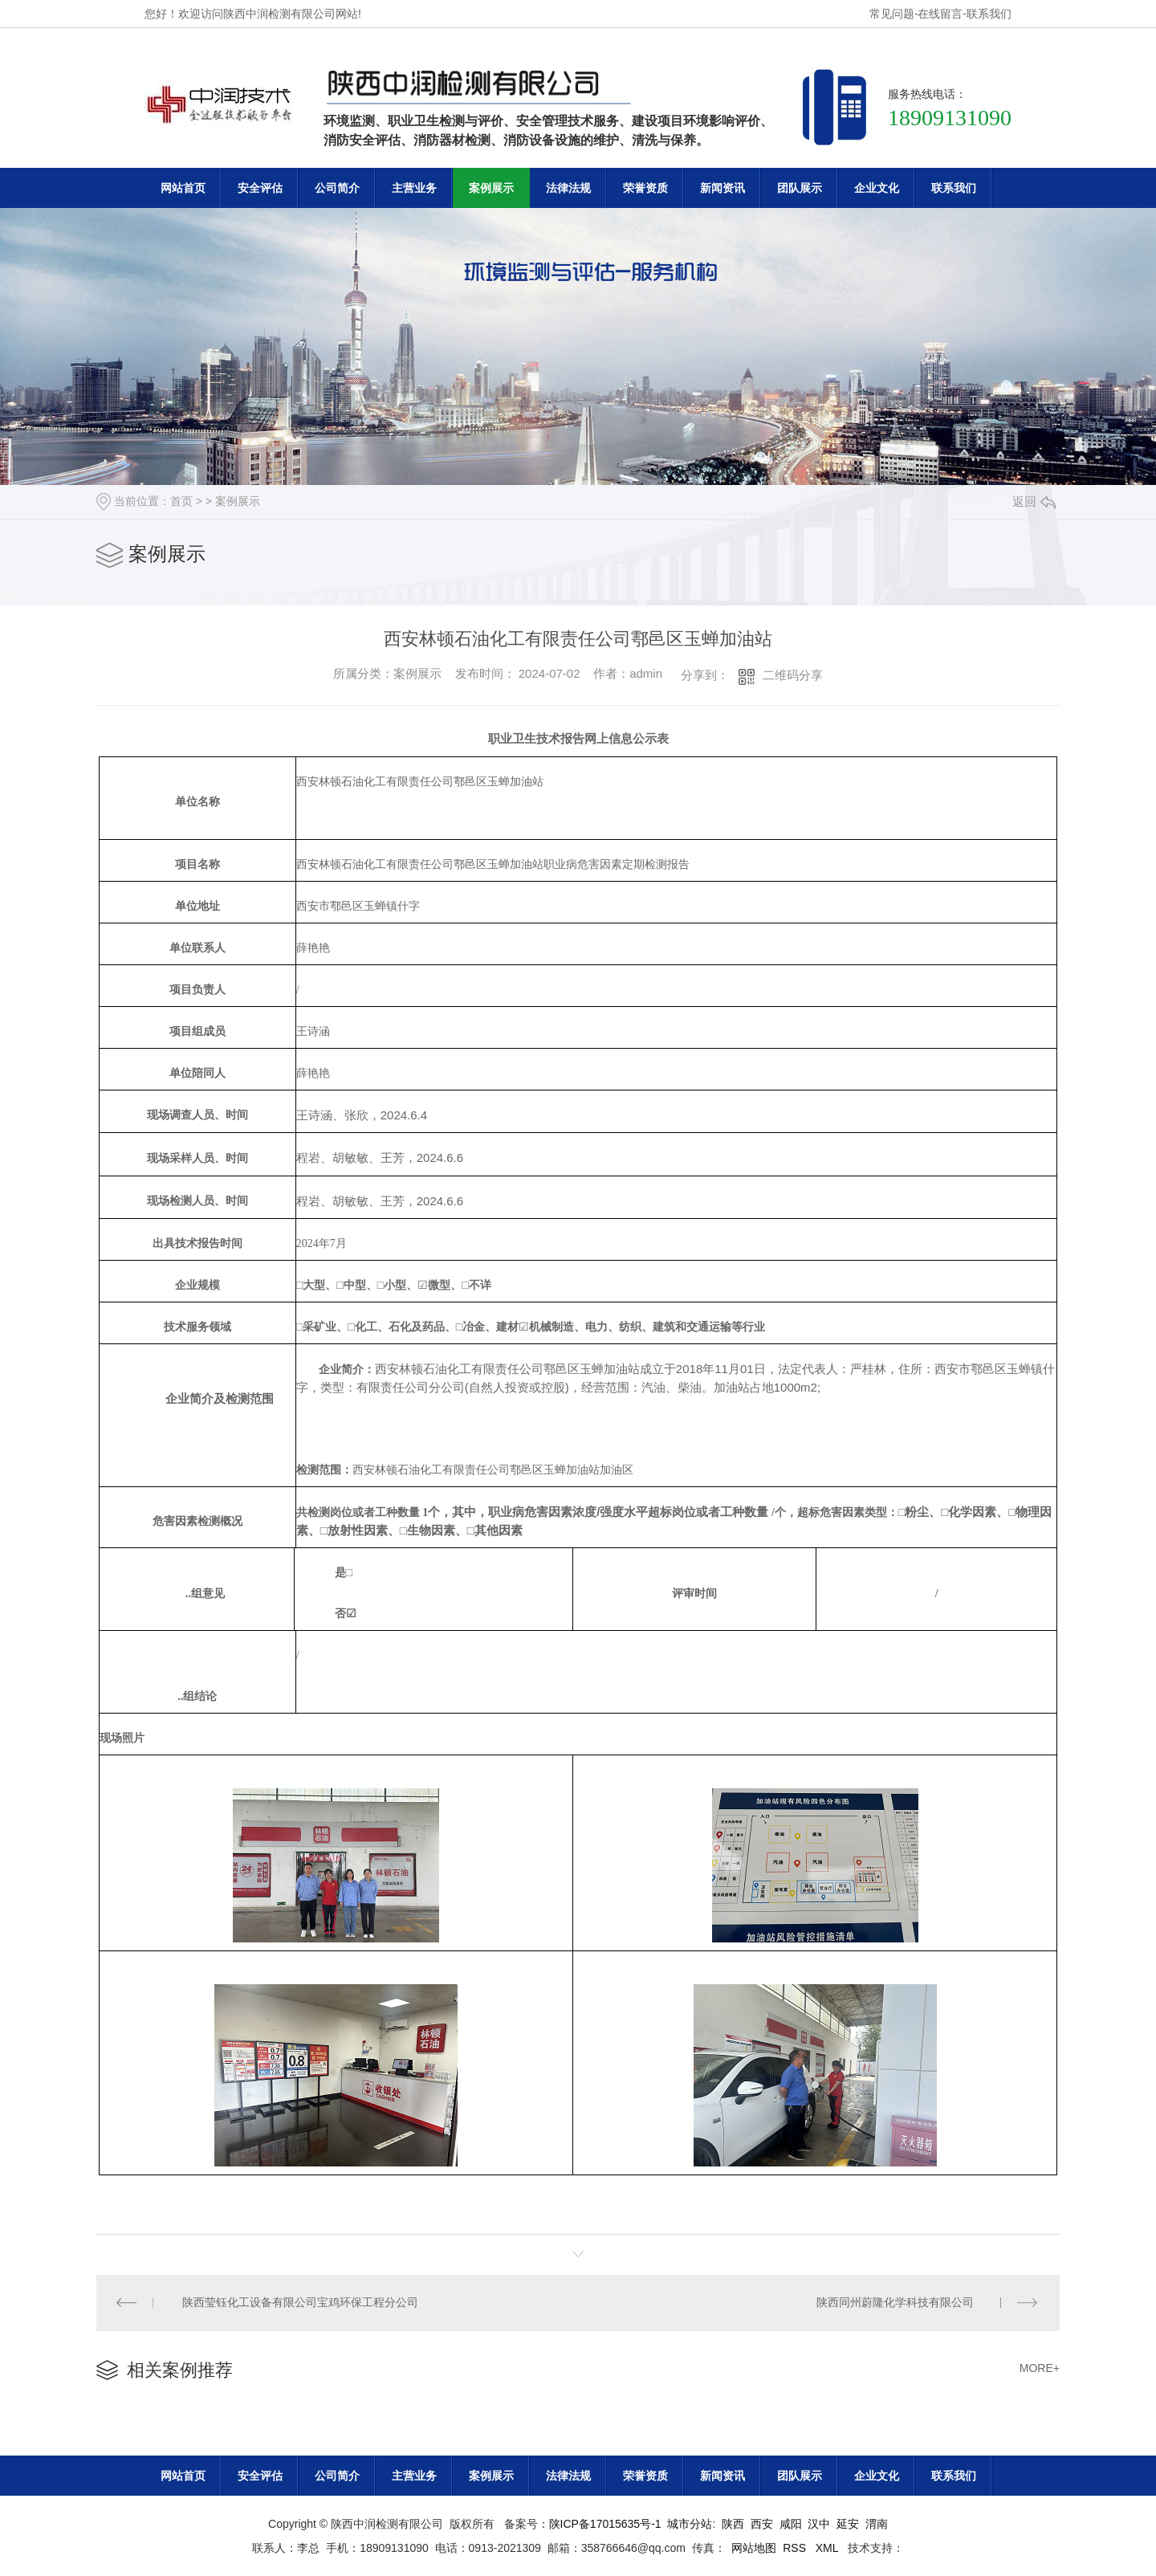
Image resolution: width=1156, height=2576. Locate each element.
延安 (847, 2523)
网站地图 (753, 2547)
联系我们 (989, 13)
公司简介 (337, 187)
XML (828, 2547)
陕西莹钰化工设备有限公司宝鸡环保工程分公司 (301, 2303)
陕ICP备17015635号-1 (605, 2523)
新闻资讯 (722, 187)
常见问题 (891, 13)
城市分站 (689, 2523)
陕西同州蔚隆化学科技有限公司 (895, 2303)
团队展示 (799, 187)
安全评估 (260, 187)
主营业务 (414, 187)
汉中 (819, 2523)
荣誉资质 (645, 187)
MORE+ (1040, 2368)
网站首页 (183, 187)
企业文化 (876, 187)
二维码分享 (793, 675)
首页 (181, 501)
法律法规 (568, 187)
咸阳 (790, 2523)
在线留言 (940, 13)
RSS (796, 2547)
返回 (1034, 501)
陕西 (733, 2523)
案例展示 (491, 187)
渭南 (876, 2523)
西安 (762, 2523)
